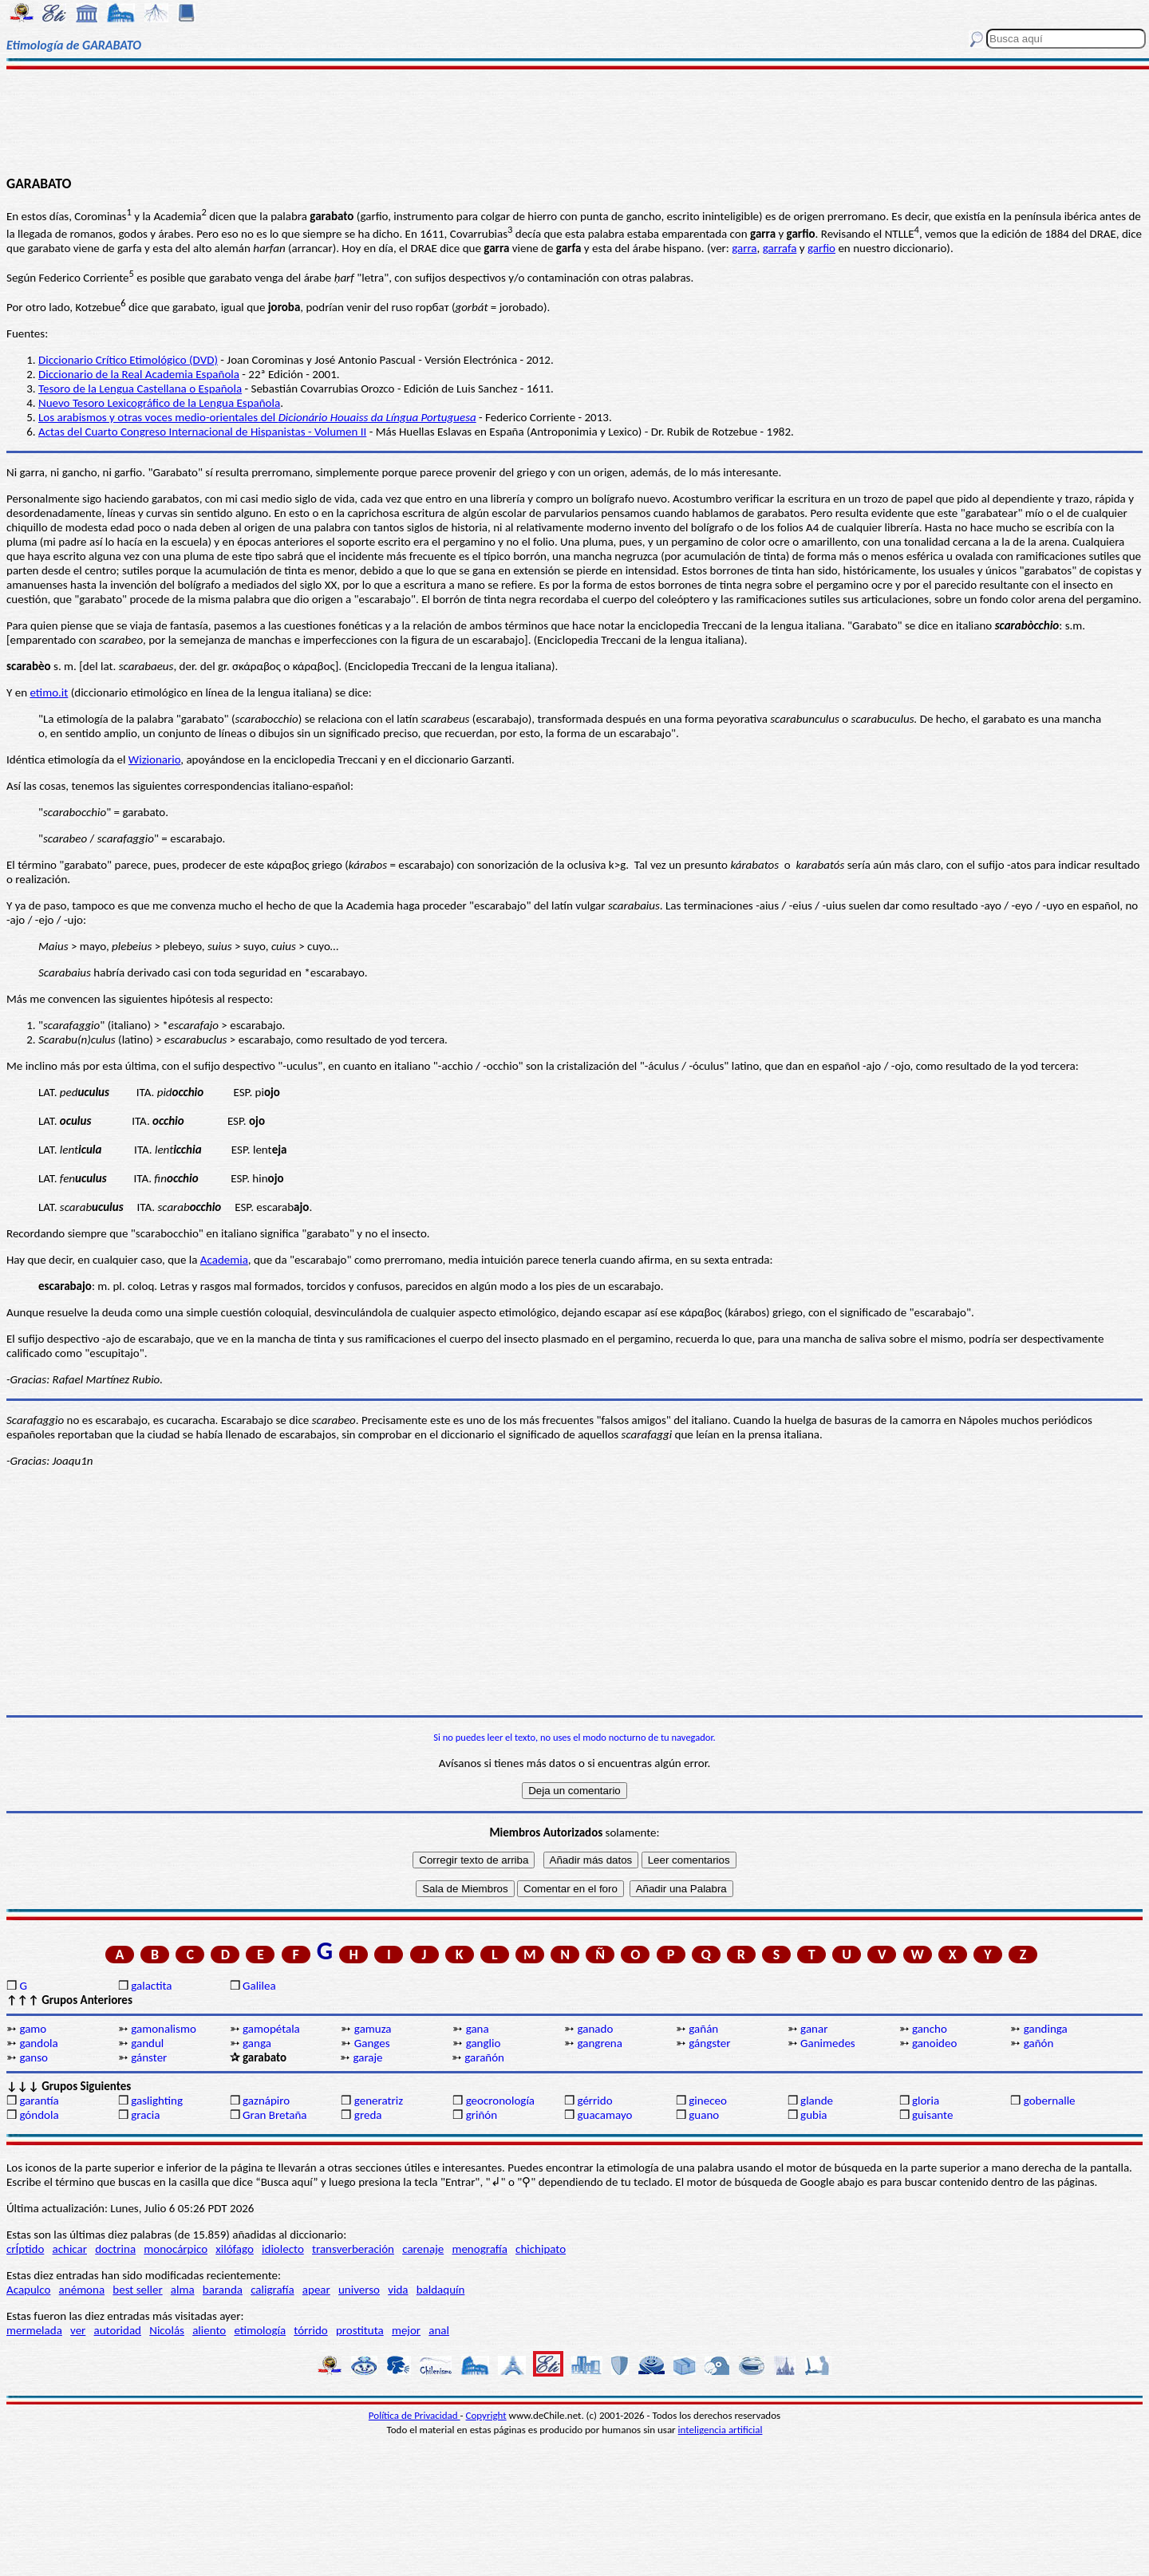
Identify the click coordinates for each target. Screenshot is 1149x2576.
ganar (813, 2029)
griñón (481, 2115)
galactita (151, 1985)
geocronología (500, 2100)
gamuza (373, 2029)
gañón (1039, 2043)
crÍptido (25, 2249)
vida (398, 2289)
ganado (595, 2029)
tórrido (310, 2330)
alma (183, 2289)
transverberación (353, 2249)
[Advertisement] (575, 121)
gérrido (594, 2100)
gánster (149, 2057)
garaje (367, 2057)
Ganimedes (827, 2043)
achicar (70, 2249)
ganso (33, 2057)
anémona (82, 2289)
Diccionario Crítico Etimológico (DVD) (128, 360)
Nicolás (166, 2330)
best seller (137, 2289)
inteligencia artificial (720, 2430)
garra (744, 248)
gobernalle (1050, 2100)
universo (359, 2289)
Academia (224, 1259)
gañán (703, 2029)
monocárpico (175, 2249)
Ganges (372, 2043)
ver (77, 2330)
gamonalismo (163, 2029)
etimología (260, 2330)
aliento (209, 2330)
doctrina (115, 2249)
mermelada (34, 2330)
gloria (925, 2100)
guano (704, 2115)
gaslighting (157, 2100)
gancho (929, 2029)
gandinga (1046, 2029)
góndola (38, 2115)
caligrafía (272, 2289)
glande (816, 2100)
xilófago (234, 2249)
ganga (257, 2043)
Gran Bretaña (275, 2115)
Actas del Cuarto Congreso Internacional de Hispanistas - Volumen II (202, 431)
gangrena (599, 2043)
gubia (813, 2115)
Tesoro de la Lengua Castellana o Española (140, 388)
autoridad (117, 2330)
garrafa (780, 248)
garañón (484, 2057)
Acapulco (28, 2289)
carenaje (423, 2249)
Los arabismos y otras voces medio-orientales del (257, 417)
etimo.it (49, 692)
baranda (223, 2289)
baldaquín (441, 2289)
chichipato (540, 2249)
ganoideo (934, 2043)
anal (438, 2330)
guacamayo (604, 2115)
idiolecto (283, 2249)
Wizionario (154, 759)
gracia (145, 2115)
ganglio (483, 2043)
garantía (38, 2100)
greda (368, 2115)
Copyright (486, 2415)
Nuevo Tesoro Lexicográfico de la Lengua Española (159, 403)
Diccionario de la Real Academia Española (138, 374)
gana (477, 2029)
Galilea (259, 1985)
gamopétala (271, 2029)
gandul (147, 2043)
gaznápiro (266, 2100)
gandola (38, 2043)
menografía (479, 2249)
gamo (32, 2029)
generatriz (378, 2100)
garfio (821, 248)
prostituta (360, 2330)
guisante (933, 2115)
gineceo (708, 2100)
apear (316, 2289)
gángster (709, 2043)
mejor (406, 2330)
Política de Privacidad (414, 2415)
